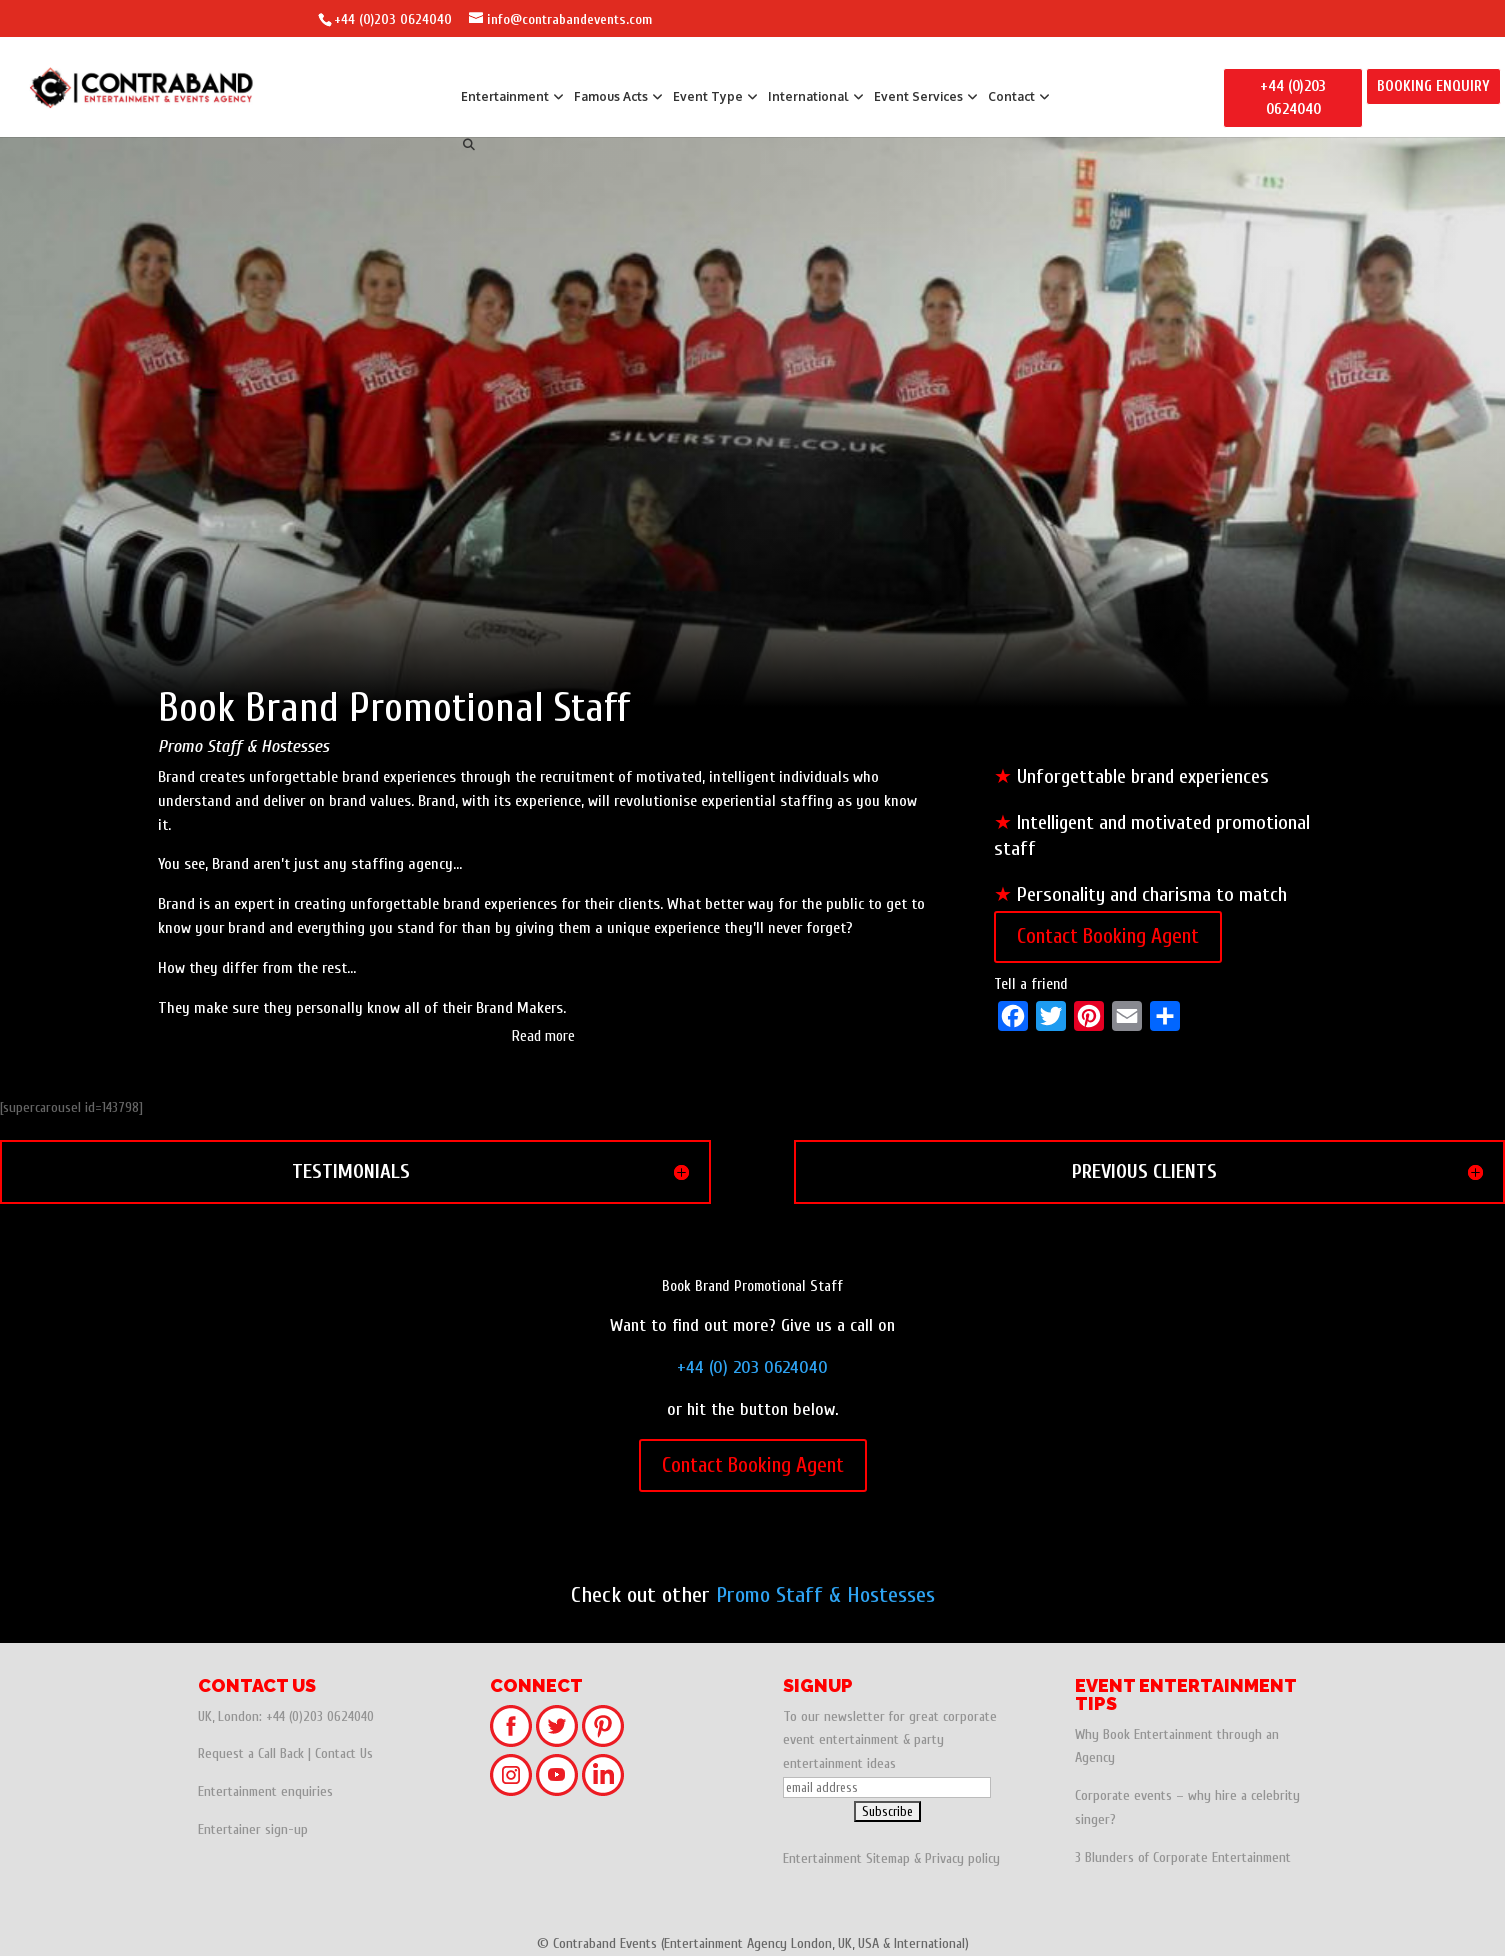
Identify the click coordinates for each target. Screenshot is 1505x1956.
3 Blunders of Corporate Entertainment (1183, 1857)
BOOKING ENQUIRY (1433, 86)
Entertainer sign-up (253, 1829)
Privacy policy (962, 1858)
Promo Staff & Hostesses (825, 1595)
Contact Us (344, 1753)
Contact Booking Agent (1108, 936)
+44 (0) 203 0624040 (752, 1367)
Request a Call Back (251, 1753)
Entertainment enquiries (265, 1791)
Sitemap (888, 1858)
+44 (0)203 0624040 (393, 19)
